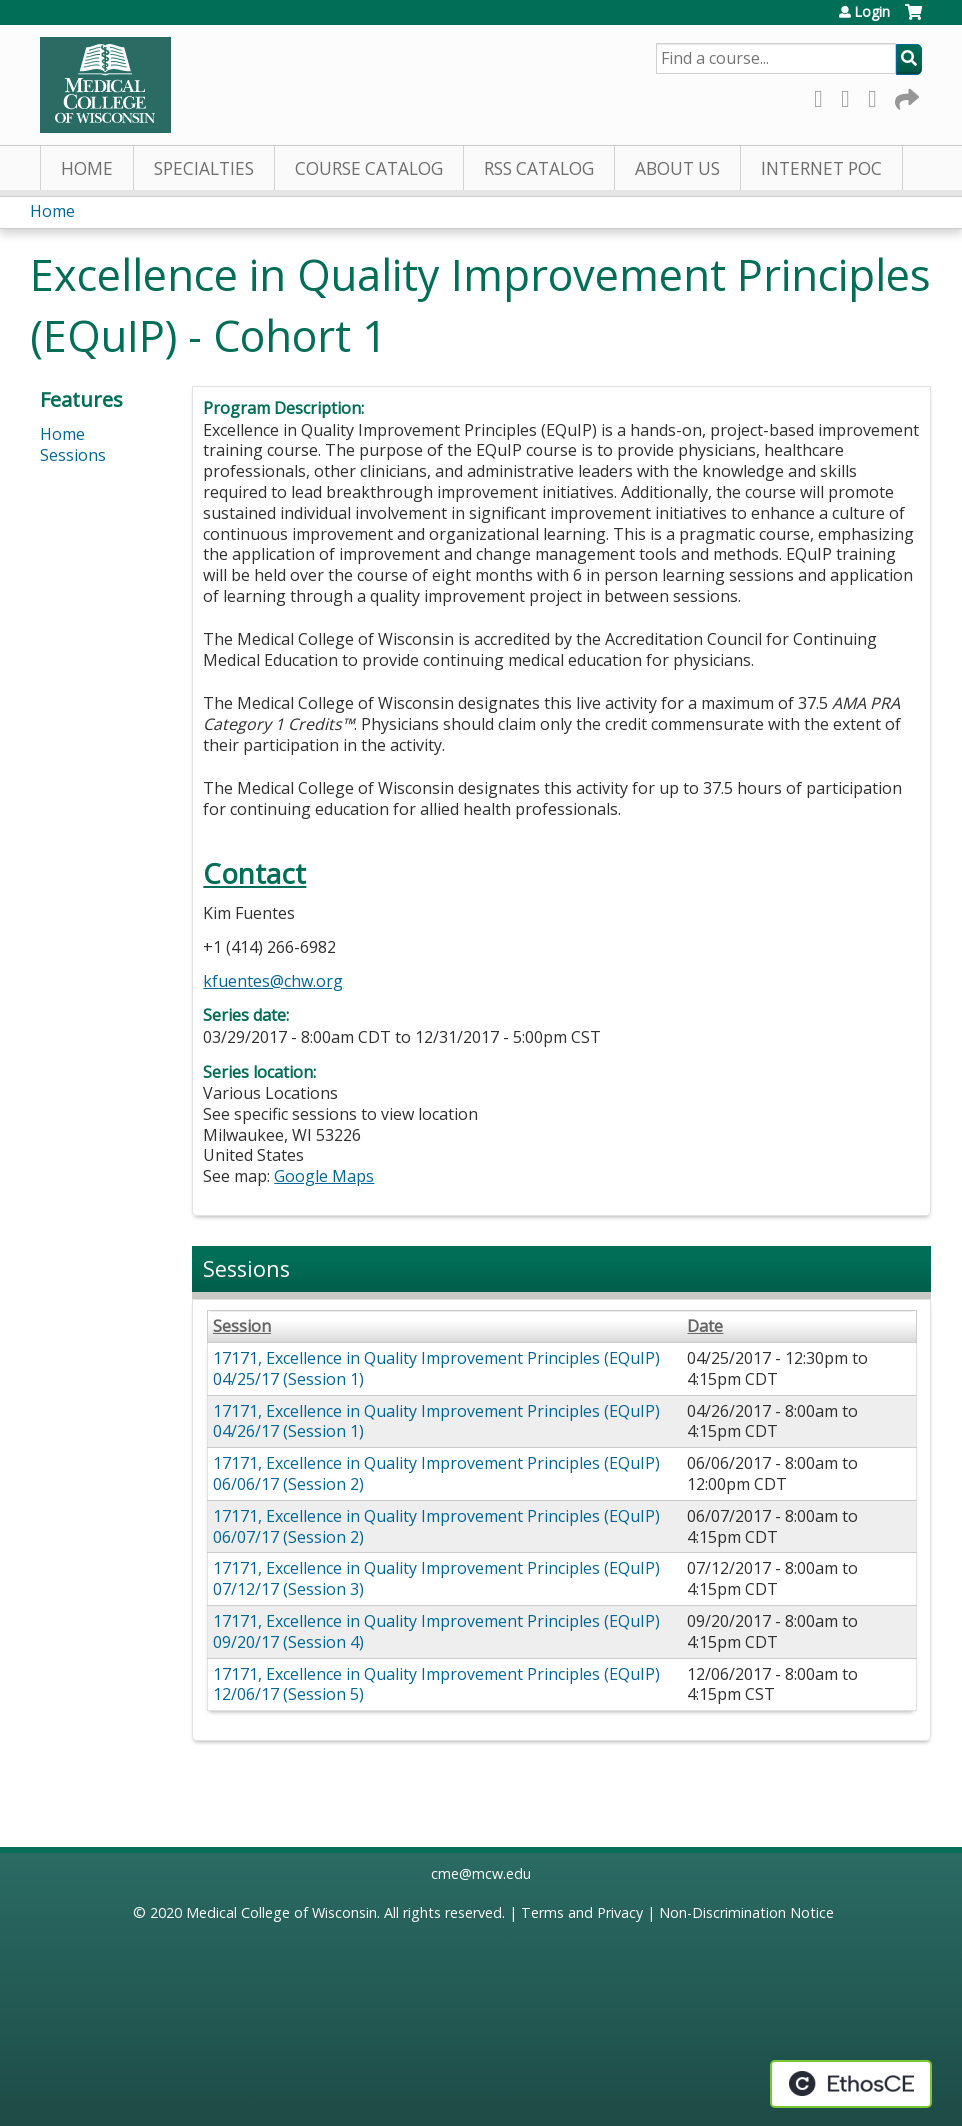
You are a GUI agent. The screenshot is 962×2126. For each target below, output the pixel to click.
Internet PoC (821, 168)
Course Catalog (369, 168)
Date (705, 1326)
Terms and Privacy (582, 1912)
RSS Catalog (539, 168)
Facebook (824, 95)
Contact (254, 873)
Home (87, 168)
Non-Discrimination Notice (746, 1912)
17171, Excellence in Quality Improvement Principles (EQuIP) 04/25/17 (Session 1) (436, 1368)
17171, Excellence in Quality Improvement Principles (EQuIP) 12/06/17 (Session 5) (436, 1684)
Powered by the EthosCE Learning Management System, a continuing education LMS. (851, 2084)
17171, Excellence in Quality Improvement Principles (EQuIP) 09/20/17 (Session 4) (436, 1631)
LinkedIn (878, 95)
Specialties (204, 168)
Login (872, 12)
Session (242, 1326)
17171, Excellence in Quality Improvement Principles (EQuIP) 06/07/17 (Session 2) (436, 1526)
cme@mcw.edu (481, 1873)
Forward (905, 95)
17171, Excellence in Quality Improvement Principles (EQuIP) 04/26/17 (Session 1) (436, 1421)
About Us (677, 168)
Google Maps (324, 1176)
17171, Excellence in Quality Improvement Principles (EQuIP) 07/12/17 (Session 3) (436, 1578)
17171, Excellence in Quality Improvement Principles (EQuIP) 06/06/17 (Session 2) (436, 1473)
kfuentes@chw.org (273, 981)
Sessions (73, 455)
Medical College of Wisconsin (281, 1912)
